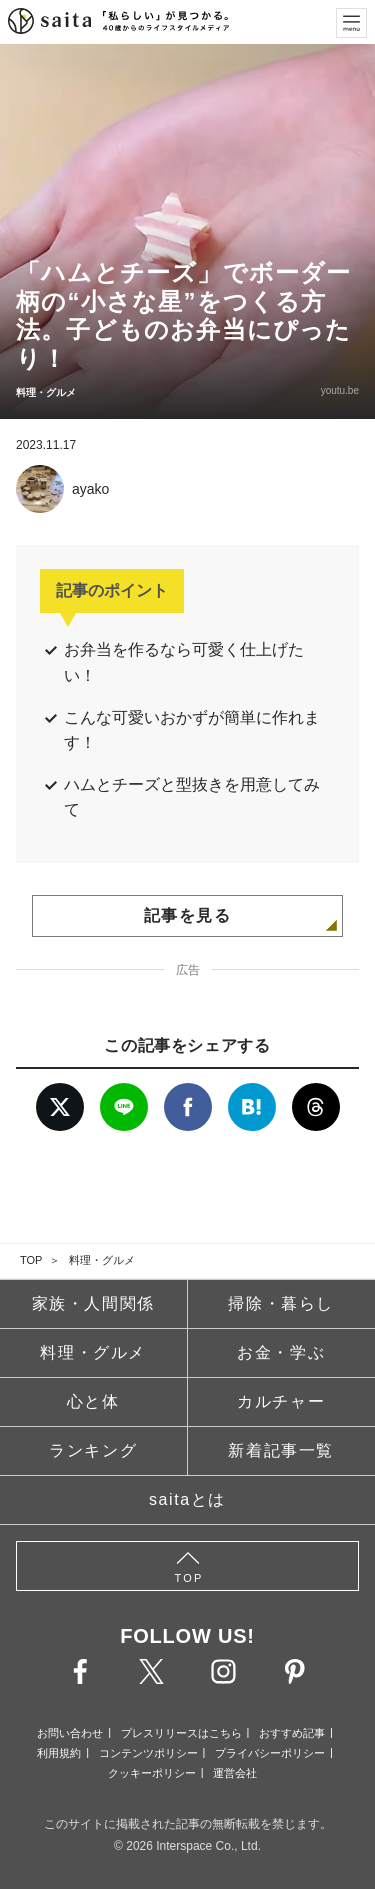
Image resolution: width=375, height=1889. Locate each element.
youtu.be (340, 390)
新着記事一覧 (281, 1450)
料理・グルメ (102, 1260)
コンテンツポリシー (148, 1753)
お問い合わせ (70, 1733)
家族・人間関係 (93, 1303)
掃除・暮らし (281, 1303)
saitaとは (187, 1499)
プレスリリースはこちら (181, 1733)
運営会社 (235, 1773)
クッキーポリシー (152, 1773)
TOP (31, 1260)
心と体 (93, 1401)
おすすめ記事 (292, 1733)
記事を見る (188, 915)
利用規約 (59, 1753)
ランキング (93, 1450)
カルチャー (281, 1401)
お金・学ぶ (281, 1352)
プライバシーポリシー (270, 1753)
